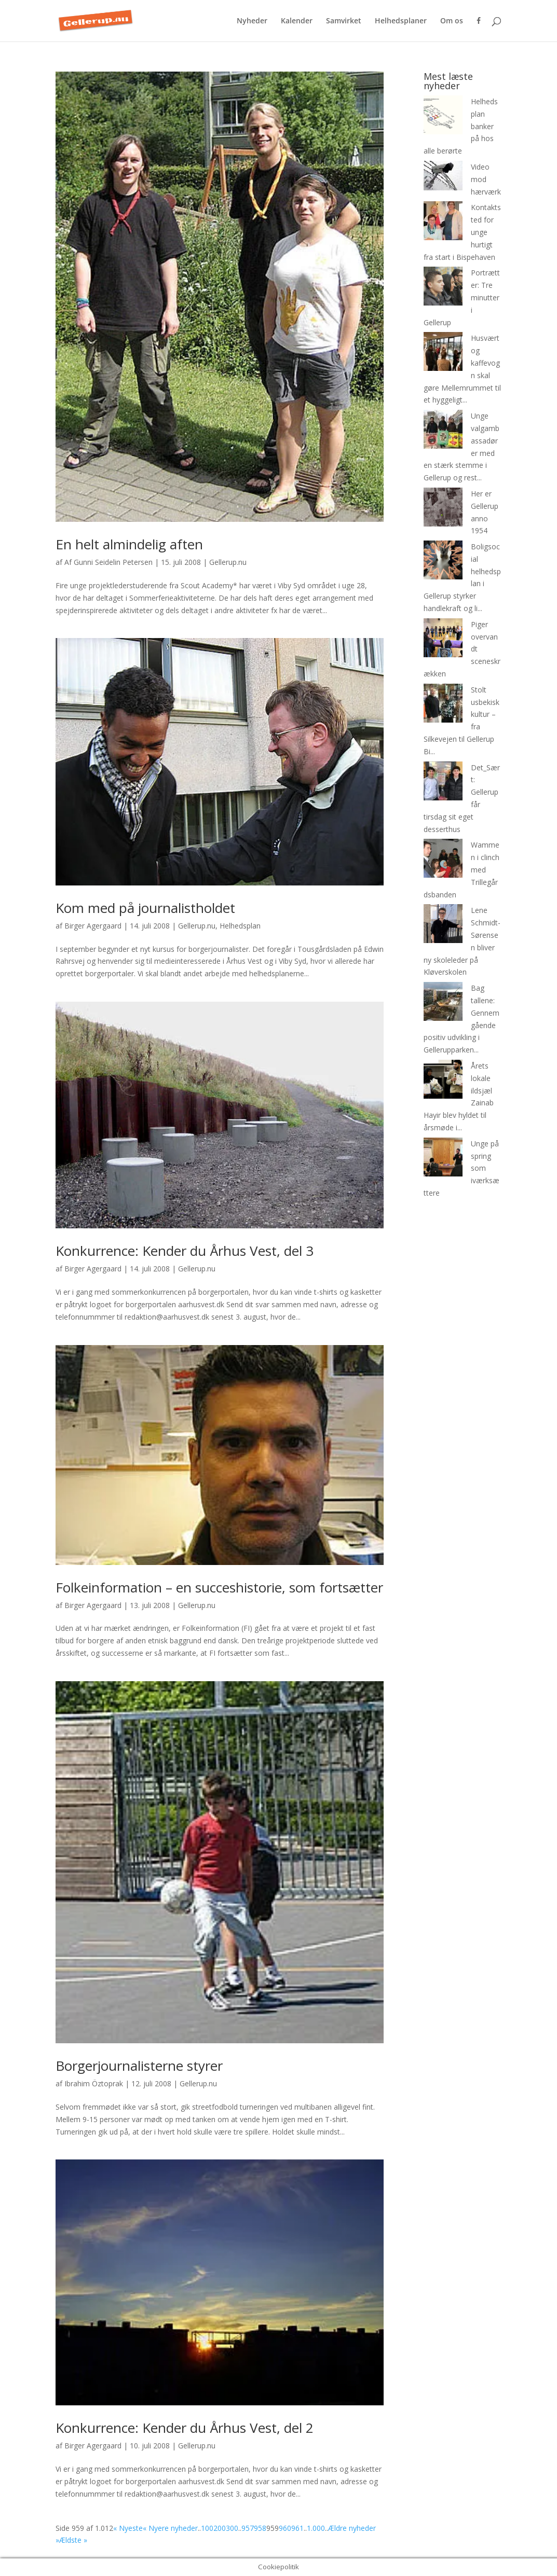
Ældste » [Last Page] (73, 2540)
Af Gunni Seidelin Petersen (108, 562)
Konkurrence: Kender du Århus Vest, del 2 (185, 2427)
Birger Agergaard (92, 926)
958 (260, 2528)
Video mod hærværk (486, 179)
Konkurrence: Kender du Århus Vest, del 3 (185, 1250)
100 (207, 2528)
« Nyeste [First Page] (128, 2528)
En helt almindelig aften (129, 544)
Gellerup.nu (228, 562)
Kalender (297, 21)
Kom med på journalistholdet (145, 907)
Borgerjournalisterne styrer (139, 2065)
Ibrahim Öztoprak (93, 2083)
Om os (451, 21)
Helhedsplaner (401, 21)
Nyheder (252, 21)
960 (285, 2528)
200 (219, 2528)
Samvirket (343, 21)
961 (297, 2528)
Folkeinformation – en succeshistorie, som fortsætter (219, 1587)
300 (232, 2528)
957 (247, 2528)
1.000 (316, 2528)
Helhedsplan (240, 926)
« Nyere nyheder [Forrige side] (170, 2528)
